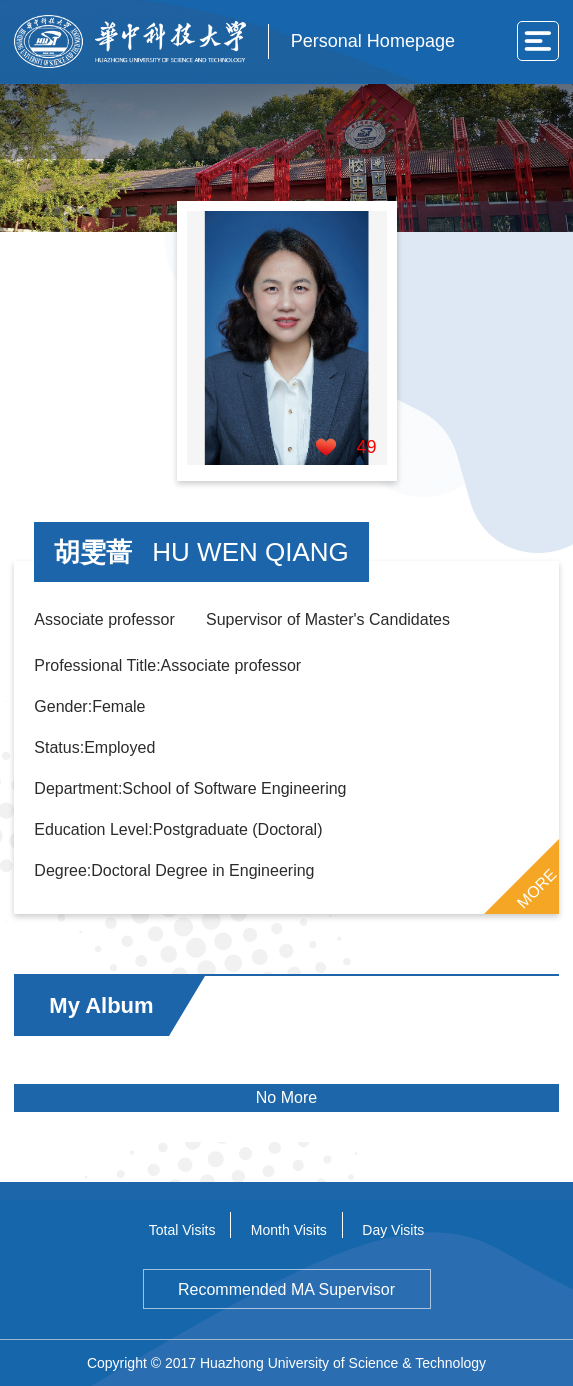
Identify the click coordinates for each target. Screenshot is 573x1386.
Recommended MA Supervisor (286, 1289)
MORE (536, 889)
